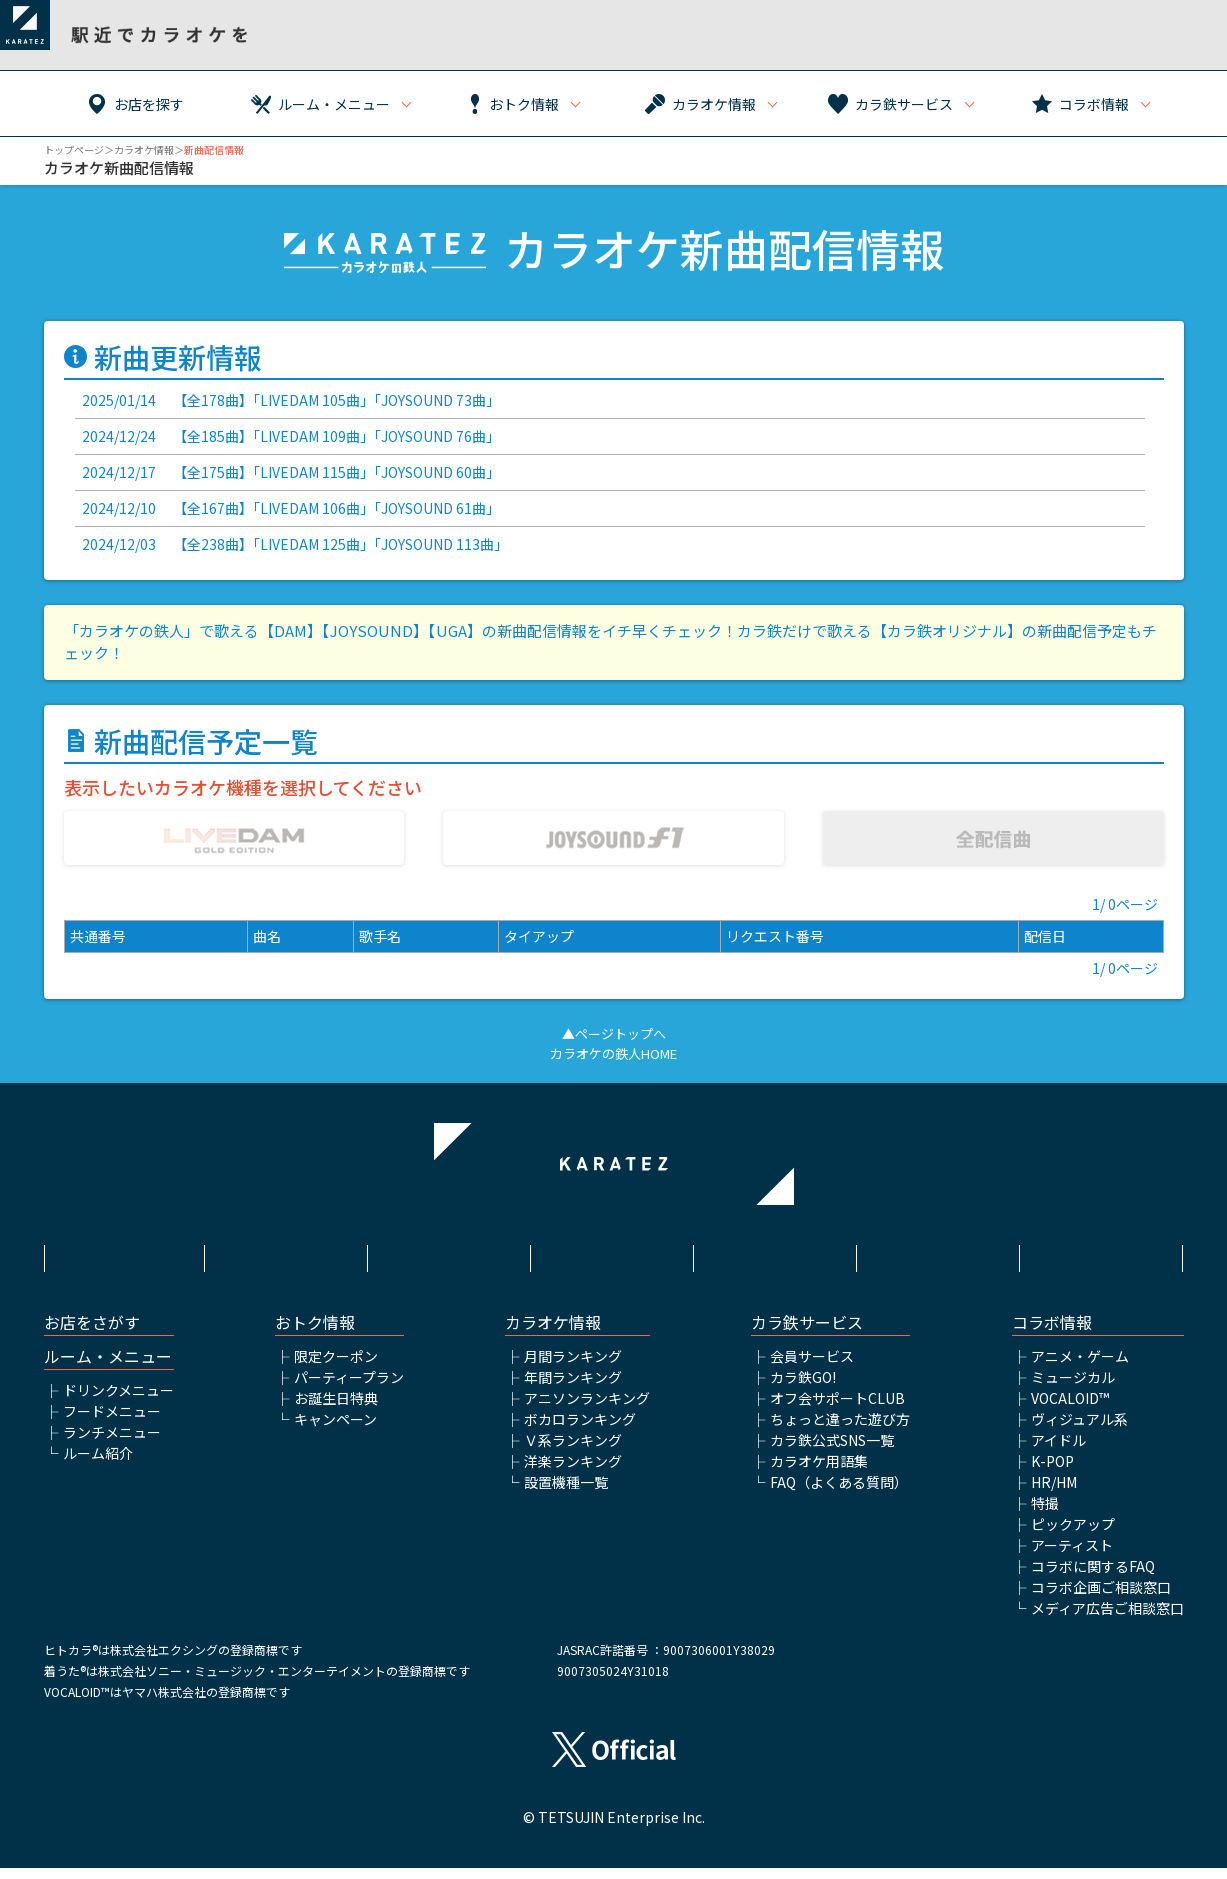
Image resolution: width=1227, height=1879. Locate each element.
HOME (124, 1251)
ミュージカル (1073, 1388)
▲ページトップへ (614, 1029)
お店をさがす (92, 1333)
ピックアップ (1073, 1535)
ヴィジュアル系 (1079, 1430)
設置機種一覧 (566, 1493)
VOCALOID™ (1070, 1409)
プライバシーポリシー (613, 1251)
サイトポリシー (450, 1251)
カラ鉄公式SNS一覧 (832, 1451)
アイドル (1058, 1451)
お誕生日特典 (336, 1409)
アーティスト (1072, 1556)
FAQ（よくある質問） (839, 1493)
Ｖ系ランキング (573, 1451)
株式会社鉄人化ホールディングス (777, 1261)
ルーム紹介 (98, 1464)
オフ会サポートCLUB (837, 1409)
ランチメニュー (112, 1443)
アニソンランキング (587, 1409)
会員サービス (812, 1367)
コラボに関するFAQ (1093, 1577)
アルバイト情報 (940, 1251)
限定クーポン (336, 1367)
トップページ (74, 149)
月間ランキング (573, 1367)
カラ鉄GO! (803, 1388)
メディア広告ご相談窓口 (1107, 1619)
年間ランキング (573, 1388)
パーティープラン (349, 1388)
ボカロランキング (580, 1430)
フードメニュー (112, 1422)
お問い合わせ (1103, 1251)
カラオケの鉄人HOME (613, 1048)
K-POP (1052, 1472)
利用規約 (287, 1251)
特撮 (1045, 1514)
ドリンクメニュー (118, 1401)
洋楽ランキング (573, 1472)
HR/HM (1054, 1493)
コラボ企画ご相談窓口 (1101, 1598)
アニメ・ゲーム (1080, 1367)
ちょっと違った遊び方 (840, 1430)
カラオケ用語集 (819, 1472)
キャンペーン (335, 1430)
